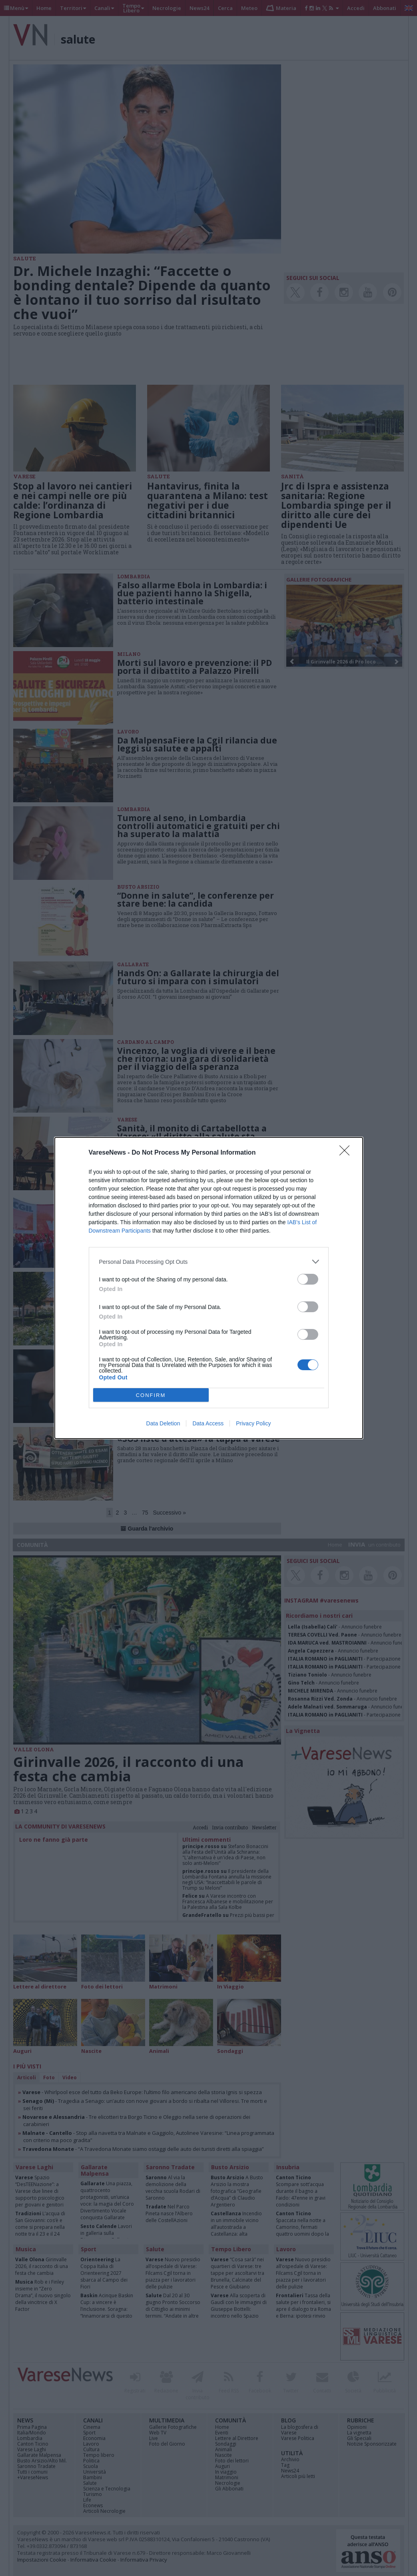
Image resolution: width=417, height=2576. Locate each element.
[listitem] (208, 1261)
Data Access (207, 1423)
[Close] (347, 1153)
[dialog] (209, 1288)
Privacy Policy (253, 1423)
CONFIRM (151, 1395)
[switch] (307, 1279)
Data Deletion (163, 1423)
